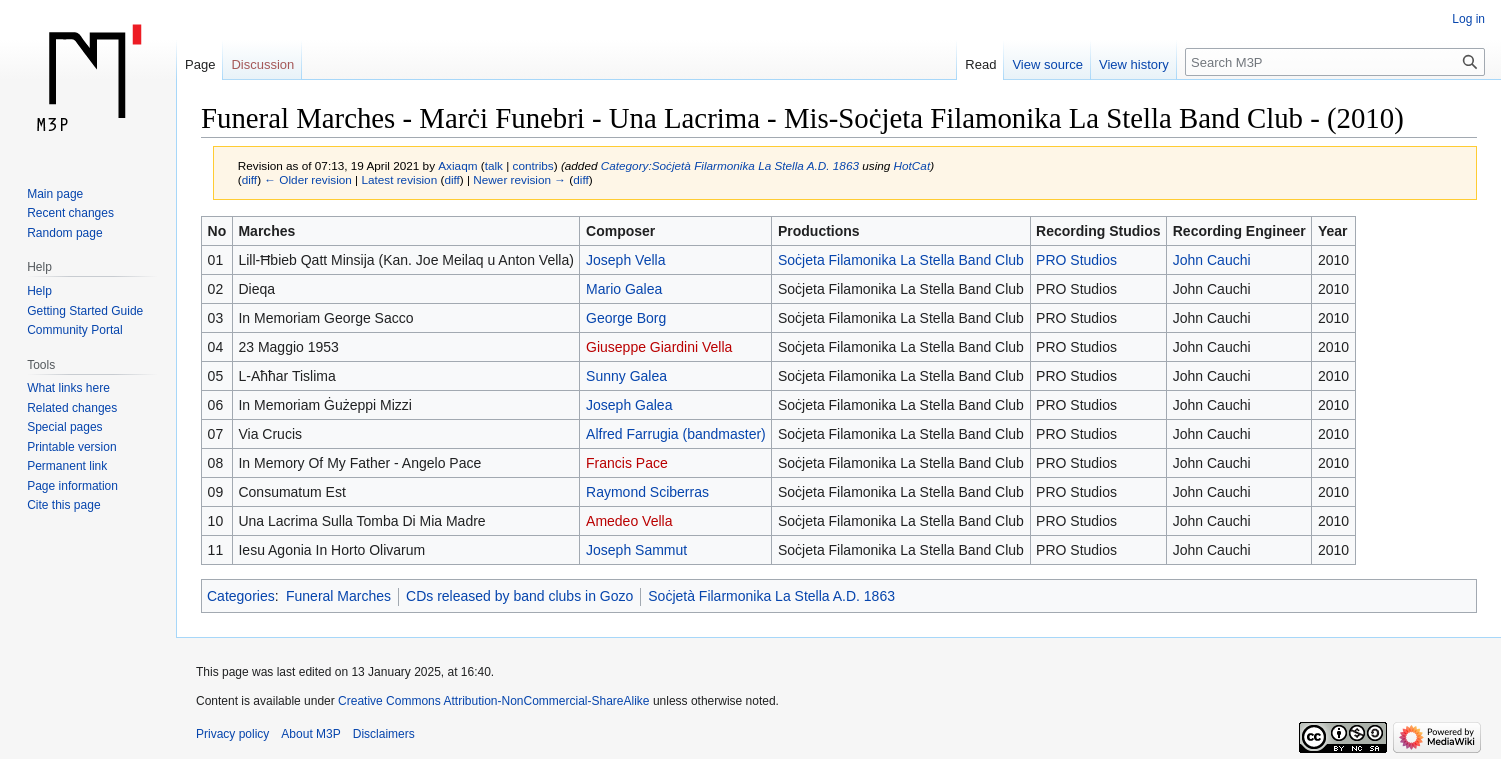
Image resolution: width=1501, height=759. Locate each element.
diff (249, 179)
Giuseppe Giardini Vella (659, 347)
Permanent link (67, 466)
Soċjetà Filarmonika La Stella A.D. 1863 (771, 596)
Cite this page (63, 505)
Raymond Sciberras (647, 492)
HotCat (912, 165)
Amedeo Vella (629, 521)
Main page (55, 194)
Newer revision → (519, 179)
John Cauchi (1212, 260)
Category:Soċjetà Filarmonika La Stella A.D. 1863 (730, 165)
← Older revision (308, 179)
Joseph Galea (629, 405)
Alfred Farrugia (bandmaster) (676, 434)
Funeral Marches (338, 596)
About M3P (310, 734)
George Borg (626, 318)
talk (494, 165)
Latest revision (399, 179)
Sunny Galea (626, 376)
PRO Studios (1076, 260)
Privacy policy (232, 734)
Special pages (64, 427)
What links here (68, 388)
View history (1134, 64)
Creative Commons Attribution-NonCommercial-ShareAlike (493, 701)
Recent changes (70, 213)
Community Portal (74, 330)
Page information (72, 486)
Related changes (72, 408)
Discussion (262, 64)
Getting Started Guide (85, 311)
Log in (1468, 19)
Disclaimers (384, 734)
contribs (533, 165)
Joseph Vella (625, 260)
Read (980, 64)
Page (200, 64)
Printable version (71, 447)
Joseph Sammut (636, 550)
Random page (64, 233)
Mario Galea (624, 289)
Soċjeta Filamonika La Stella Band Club (901, 260)
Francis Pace (627, 463)
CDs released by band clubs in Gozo (519, 596)
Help (39, 291)
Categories (241, 596)
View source (1047, 64)
